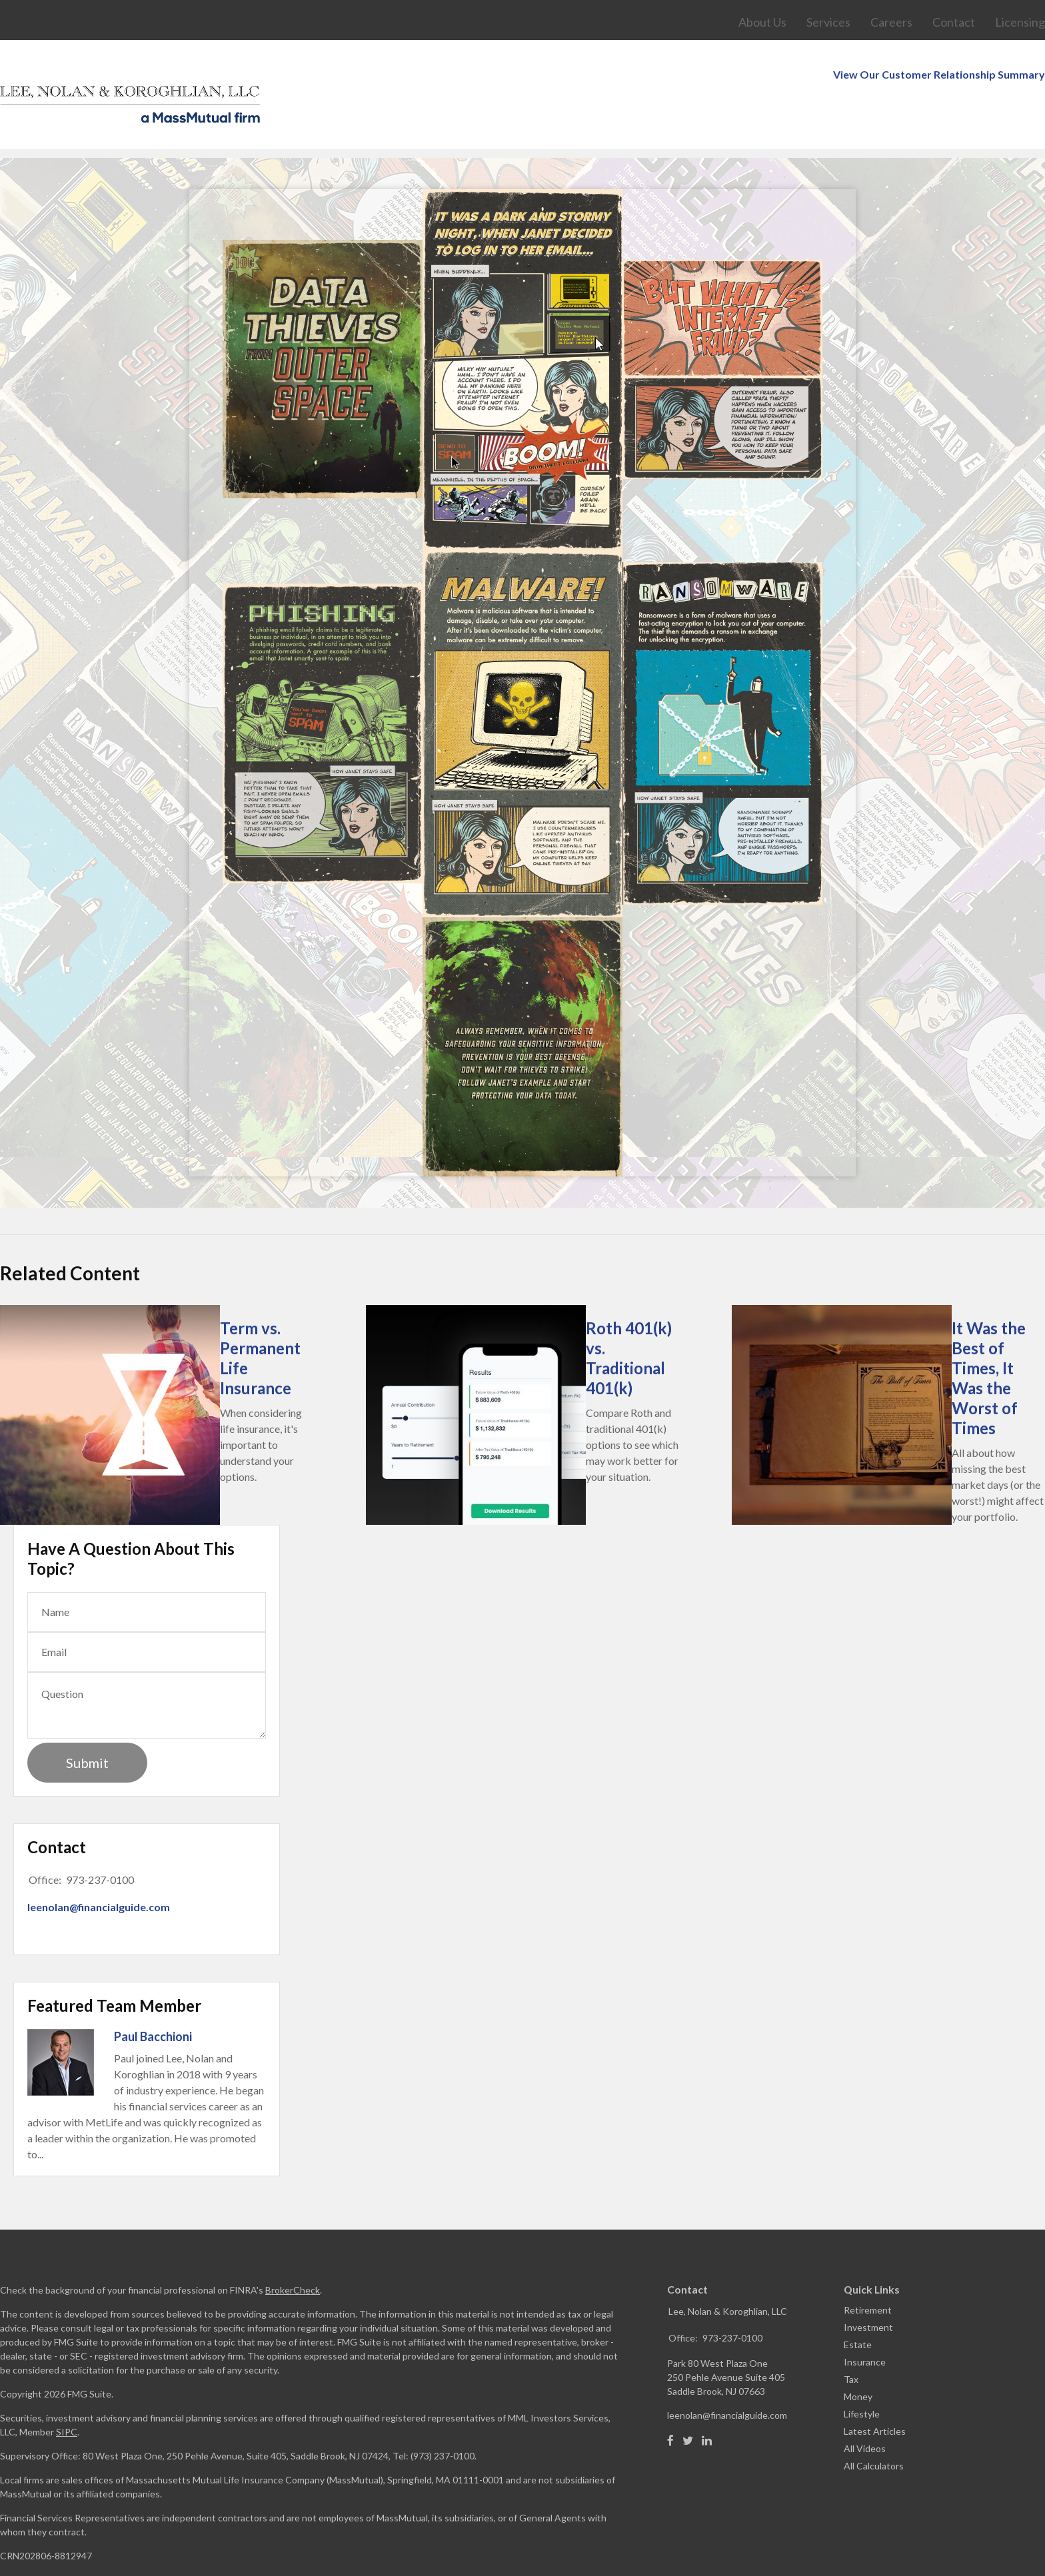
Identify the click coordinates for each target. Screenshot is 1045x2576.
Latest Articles (875, 2391)
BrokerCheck (292, 2250)
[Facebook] (670, 2400)
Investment (868, 2287)
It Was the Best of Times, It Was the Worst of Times (989, 1338)
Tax (851, 2339)
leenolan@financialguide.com (98, 1867)
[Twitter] (687, 2400)
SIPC (66, 2391)
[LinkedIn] (707, 2400)
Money (858, 2356)
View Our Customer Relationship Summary (939, 7)
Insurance (865, 2322)
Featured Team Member (114, 1965)
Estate (858, 2304)
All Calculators (874, 2425)
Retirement (868, 2270)
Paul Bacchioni (153, 1996)
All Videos (865, 2408)
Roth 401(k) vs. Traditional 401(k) (629, 1318)
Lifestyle (862, 2373)
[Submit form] (87, 1723)
